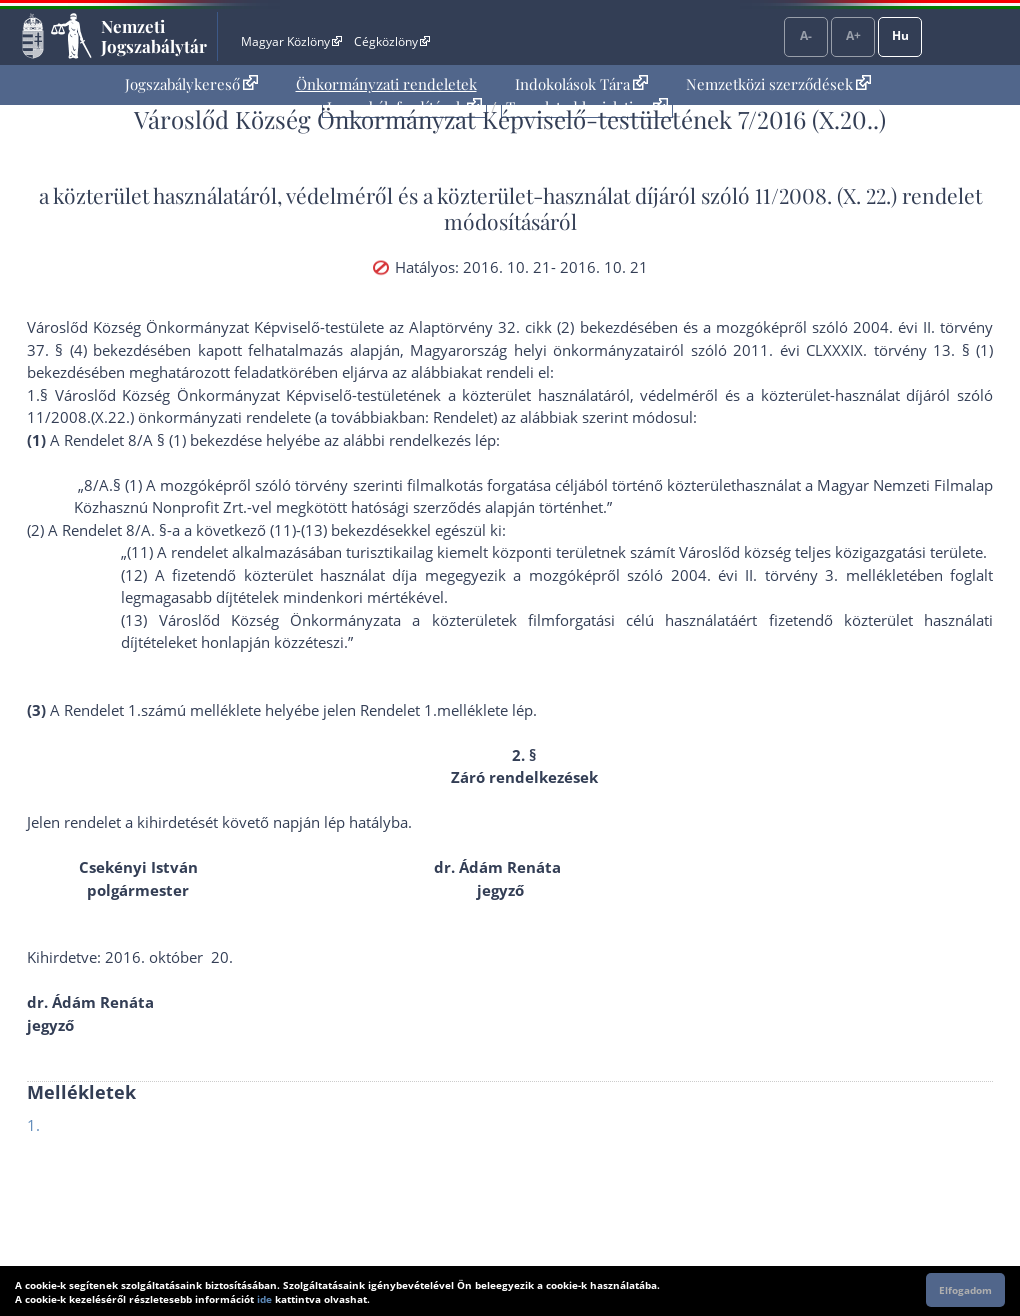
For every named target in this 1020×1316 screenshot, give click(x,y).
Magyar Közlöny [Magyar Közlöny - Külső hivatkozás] (291, 41)
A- (806, 35)
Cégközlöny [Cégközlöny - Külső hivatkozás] (392, 41)
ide (264, 1299)
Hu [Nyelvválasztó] (900, 35)
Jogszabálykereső (191, 84)
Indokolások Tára (581, 84)
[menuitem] (191, 84)
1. (33, 1125)
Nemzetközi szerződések (778, 84)
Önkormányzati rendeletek (386, 84)
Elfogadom (965, 1290)
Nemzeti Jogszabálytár (154, 36)
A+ (853, 35)
